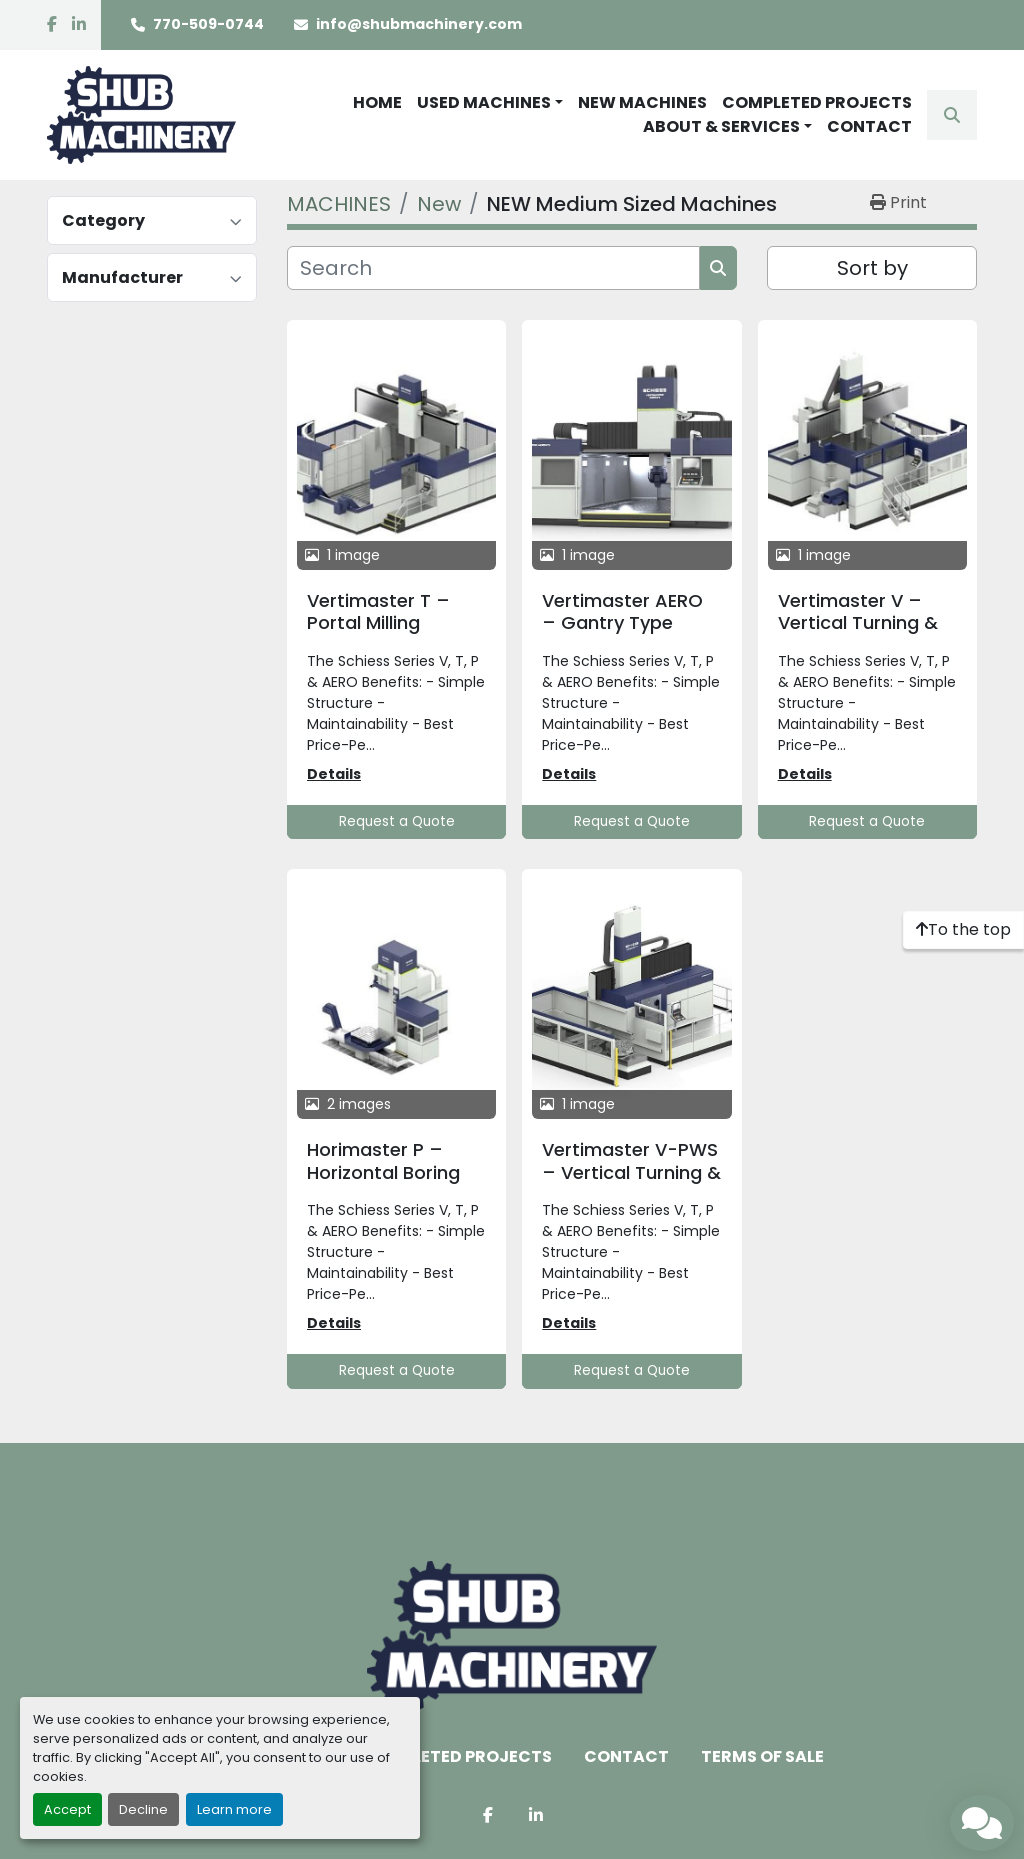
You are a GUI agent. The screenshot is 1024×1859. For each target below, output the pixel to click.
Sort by (872, 268)
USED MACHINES (484, 102)
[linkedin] (79, 25)
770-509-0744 (208, 24)
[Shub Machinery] (511, 1634)
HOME (377, 102)
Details (334, 774)
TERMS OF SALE (762, 1756)
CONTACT (869, 126)
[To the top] (963, 930)
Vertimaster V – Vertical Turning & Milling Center (858, 623)
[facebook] (52, 25)
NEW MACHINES (642, 102)
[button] (490, 103)
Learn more (234, 1809)
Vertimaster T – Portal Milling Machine (378, 623)
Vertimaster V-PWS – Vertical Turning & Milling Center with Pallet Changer (631, 1183)
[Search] (493, 268)
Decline (143, 1809)
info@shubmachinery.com (419, 24)
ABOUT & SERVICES (721, 126)
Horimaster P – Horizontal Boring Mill (383, 1172)
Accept (67, 1809)
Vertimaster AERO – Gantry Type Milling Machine (622, 623)
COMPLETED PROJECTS (817, 102)
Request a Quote (397, 821)
